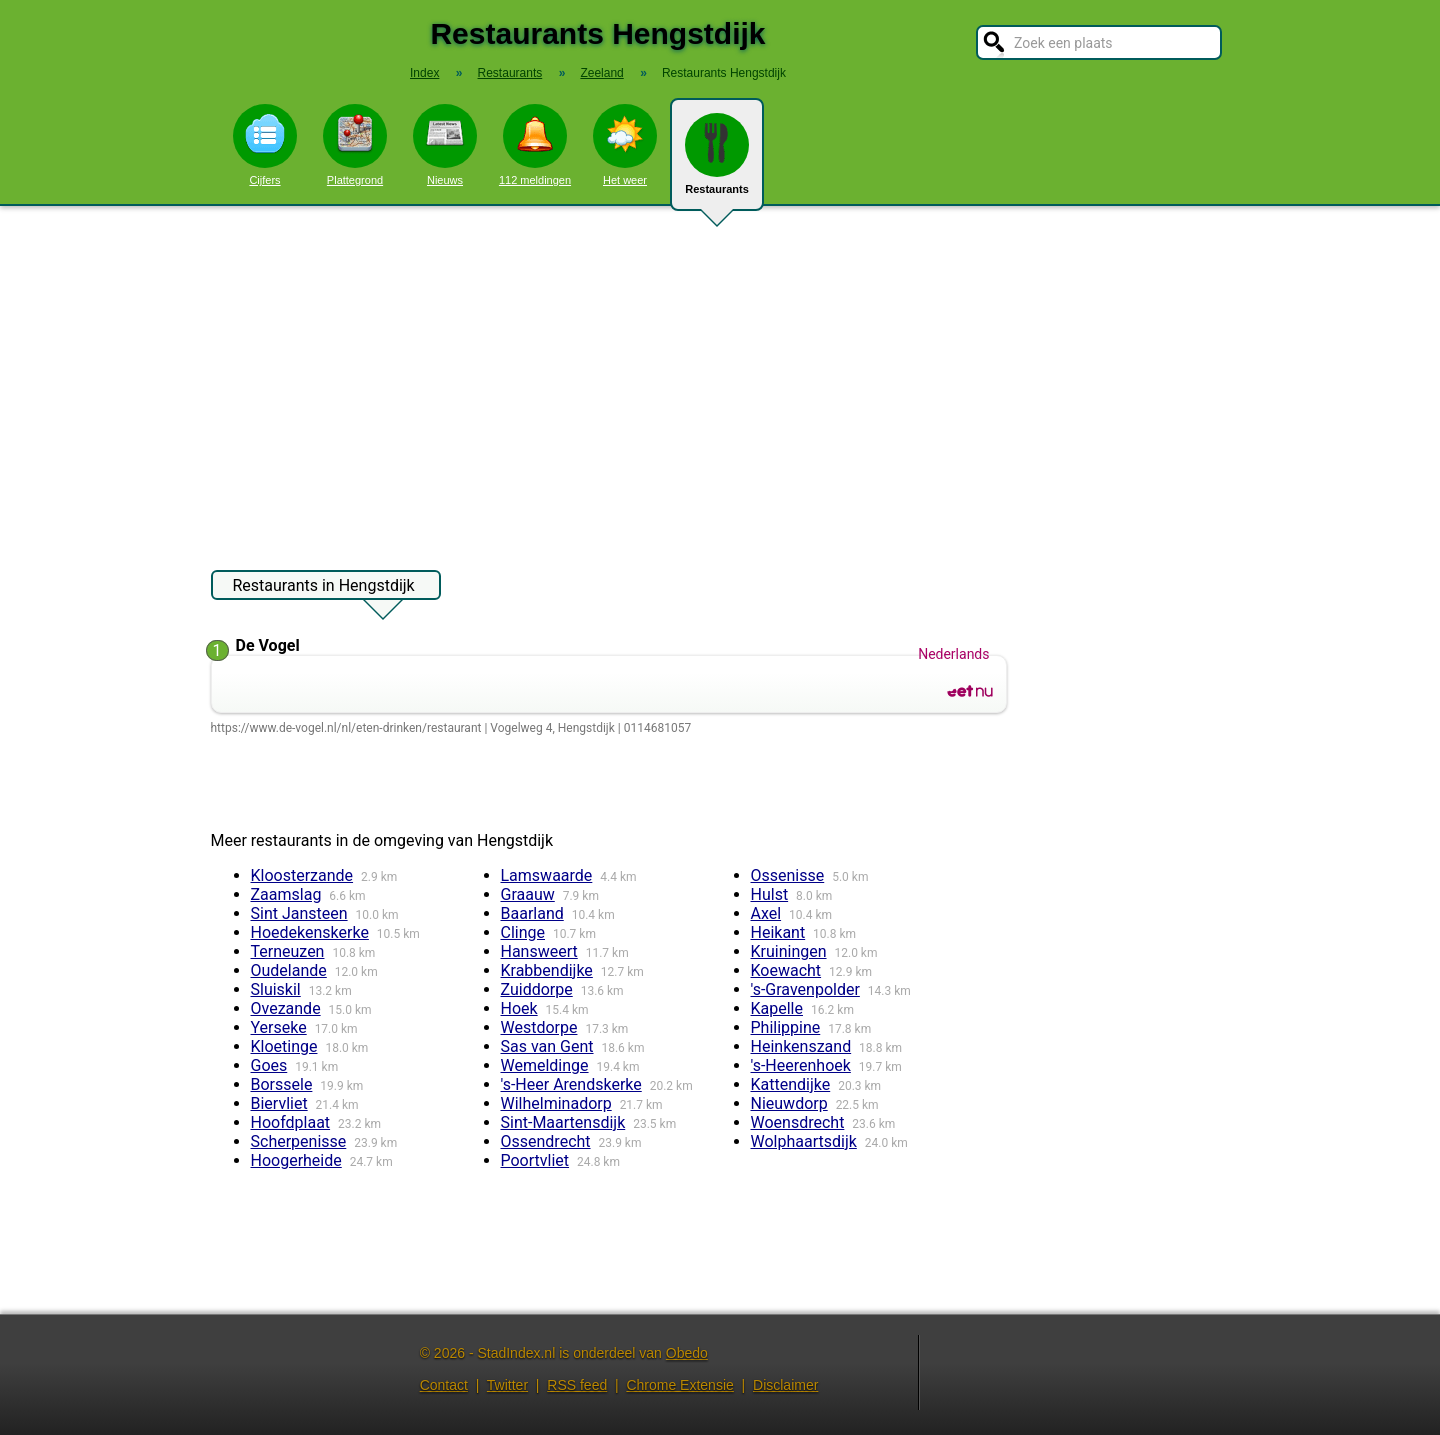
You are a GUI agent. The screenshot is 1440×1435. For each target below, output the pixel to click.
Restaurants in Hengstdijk (324, 588)
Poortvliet (535, 1160)
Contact (444, 1385)
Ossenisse (788, 875)
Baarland (532, 913)
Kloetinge (284, 1046)
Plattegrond (355, 145)
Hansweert (539, 951)
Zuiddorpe (537, 989)
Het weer (625, 145)
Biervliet (279, 1103)
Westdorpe (539, 1027)
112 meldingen (535, 145)
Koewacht (786, 970)
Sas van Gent (547, 1046)
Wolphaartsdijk (804, 1141)
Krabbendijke (547, 970)
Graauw (528, 894)
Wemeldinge (545, 1065)
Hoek (519, 1008)
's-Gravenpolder (805, 989)
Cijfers (265, 145)
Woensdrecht (798, 1122)
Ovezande (286, 1008)
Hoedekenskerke (310, 932)
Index (424, 73)
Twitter (507, 1385)
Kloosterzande (302, 875)
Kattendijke (791, 1084)
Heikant (778, 932)
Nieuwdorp (789, 1103)
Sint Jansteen (299, 913)
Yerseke (279, 1027)
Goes (269, 1065)
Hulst (770, 894)
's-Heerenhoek (801, 1065)
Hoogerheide (296, 1160)
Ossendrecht (546, 1141)
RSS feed (577, 1385)
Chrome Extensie (679, 1385)
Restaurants (717, 162)
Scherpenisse (299, 1141)
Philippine (786, 1027)
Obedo (687, 1353)
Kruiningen (789, 951)
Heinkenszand (801, 1046)
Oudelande (289, 970)
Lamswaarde (547, 875)
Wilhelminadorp (556, 1103)
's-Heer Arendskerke (571, 1084)
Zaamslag (286, 894)
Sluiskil (276, 989)
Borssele (282, 1084)
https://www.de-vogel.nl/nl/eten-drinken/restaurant (346, 728)
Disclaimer (785, 1385)
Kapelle (777, 1008)
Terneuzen (288, 951)
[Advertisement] (720, 378)
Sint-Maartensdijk (563, 1122)
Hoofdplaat (291, 1122)
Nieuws (445, 145)
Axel (766, 913)
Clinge (523, 932)
